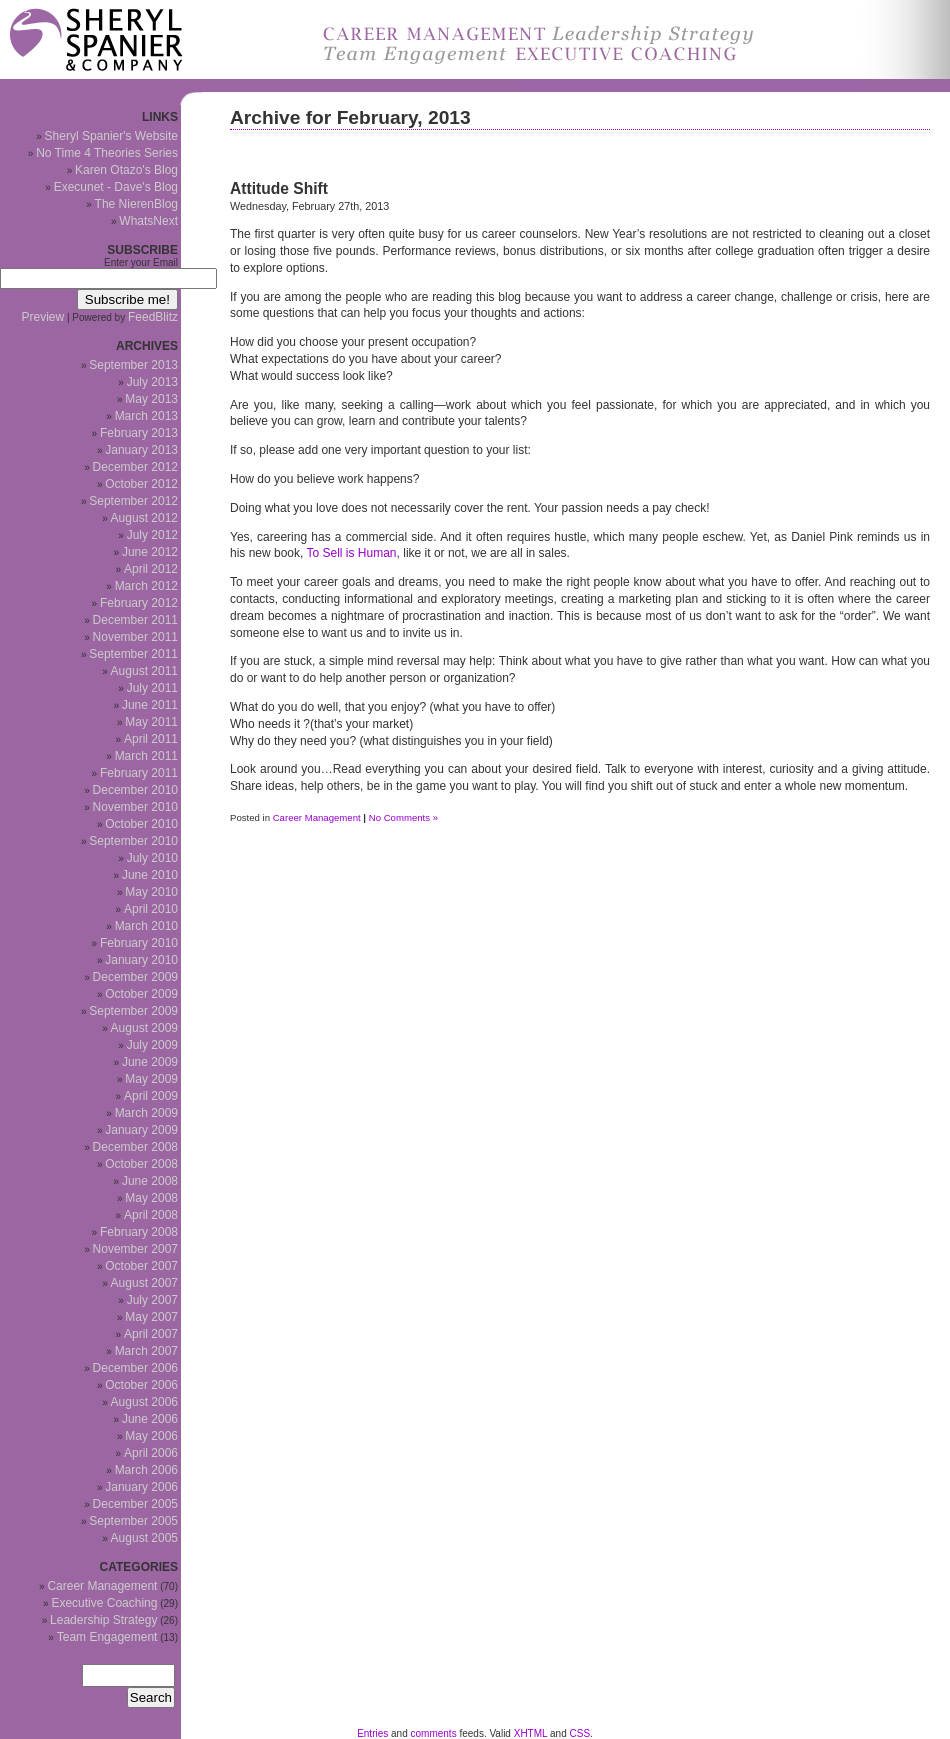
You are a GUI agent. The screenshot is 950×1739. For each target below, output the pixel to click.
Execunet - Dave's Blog (116, 187)
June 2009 (150, 1062)
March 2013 (146, 416)
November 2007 (135, 1249)
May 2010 (151, 892)
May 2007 (151, 1317)
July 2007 (152, 1300)
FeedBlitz (153, 317)
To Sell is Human (352, 553)
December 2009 (135, 977)
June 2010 (150, 875)
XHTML (531, 1733)
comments (434, 1733)
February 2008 (139, 1232)
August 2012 (144, 518)
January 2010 (141, 960)
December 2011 (135, 620)
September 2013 (133, 365)
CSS (580, 1733)
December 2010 (135, 790)
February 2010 (139, 943)
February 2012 (139, 603)
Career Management (317, 817)
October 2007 (141, 1266)
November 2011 (135, 637)
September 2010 (133, 841)
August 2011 (144, 671)
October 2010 (141, 824)
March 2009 (146, 1113)
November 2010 (135, 807)
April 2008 (151, 1215)
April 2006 (151, 1453)
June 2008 (150, 1181)
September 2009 (133, 1011)
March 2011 (146, 756)
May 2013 (151, 399)
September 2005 (133, 1521)
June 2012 (150, 552)
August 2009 (144, 1028)
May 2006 (151, 1436)
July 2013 (152, 382)
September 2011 (133, 654)
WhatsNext (148, 221)
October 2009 (141, 994)
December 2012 (135, 467)
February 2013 (139, 433)
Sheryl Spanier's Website (111, 136)
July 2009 (152, 1045)
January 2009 (141, 1130)
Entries (372, 1733)
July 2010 (152, 858)
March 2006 (146, 1470)
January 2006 (141, 1487)
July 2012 (152, 535)
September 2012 (133, 501)
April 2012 (151, 569)
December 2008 (135, 1147)
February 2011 (139, 773)
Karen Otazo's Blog (126, 170)
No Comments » (403, 817)
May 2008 (151, 1198)
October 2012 (141, 484)
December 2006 (135, 1368)
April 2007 (151, 1334)
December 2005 (135, 1504)
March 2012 (146, 586)
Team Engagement (107, 1637)
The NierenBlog (136, 204)
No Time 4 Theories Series (107, 153)
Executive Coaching (104, 1603)
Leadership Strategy (103, 1620)
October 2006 (141, 1385)
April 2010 (151, 909)
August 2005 (144, 1538)
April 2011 (151, 739)
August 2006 (144, 1402)
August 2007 (144, 1283)
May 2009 (151, 1079)
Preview (43, 317)
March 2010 (146, 926)
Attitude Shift (279, 188)
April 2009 (151, 1096)
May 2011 (151, 722)
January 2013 (141, 450)
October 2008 (141, 1164)
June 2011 (150, 705)
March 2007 (146, 1351)
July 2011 (152, 688)
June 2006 (150, 1419)
